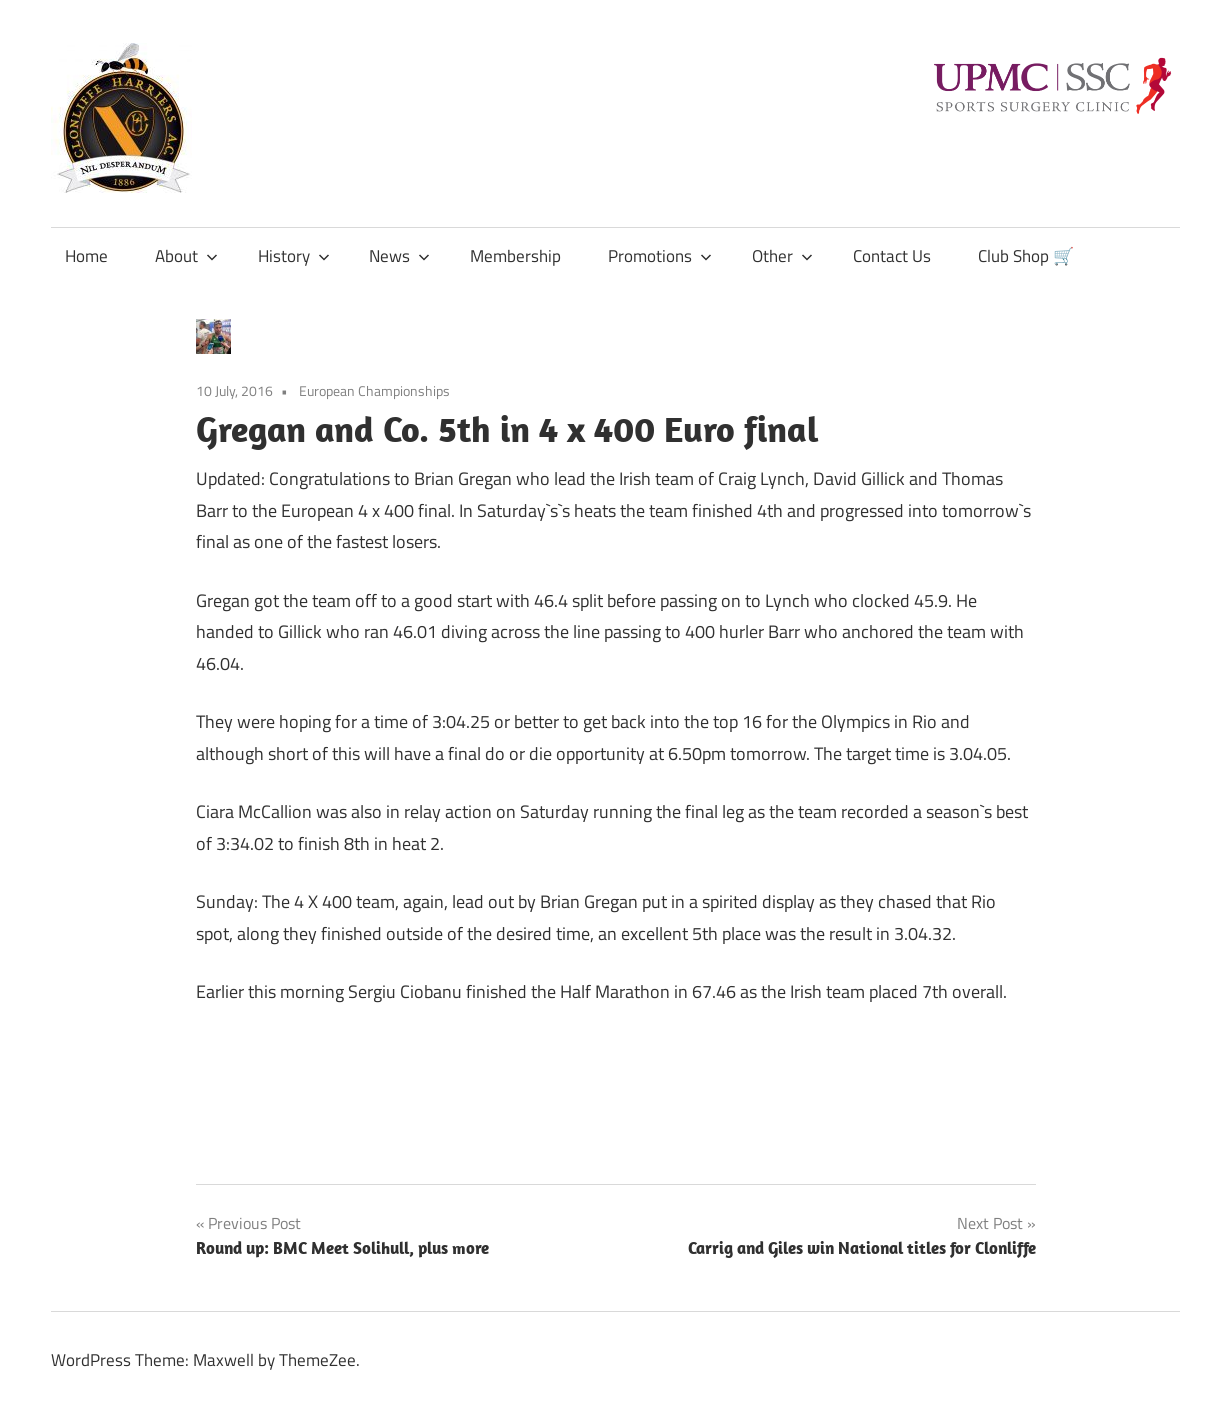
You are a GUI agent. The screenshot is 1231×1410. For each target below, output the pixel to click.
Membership (515, 256)
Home (86, 256)
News (399, 256)
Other (782, 256)
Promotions (660, 256)
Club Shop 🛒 (1026, 256)
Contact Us (892, 256)
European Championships (374, 390)
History (294, 256)
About (186, 256)
